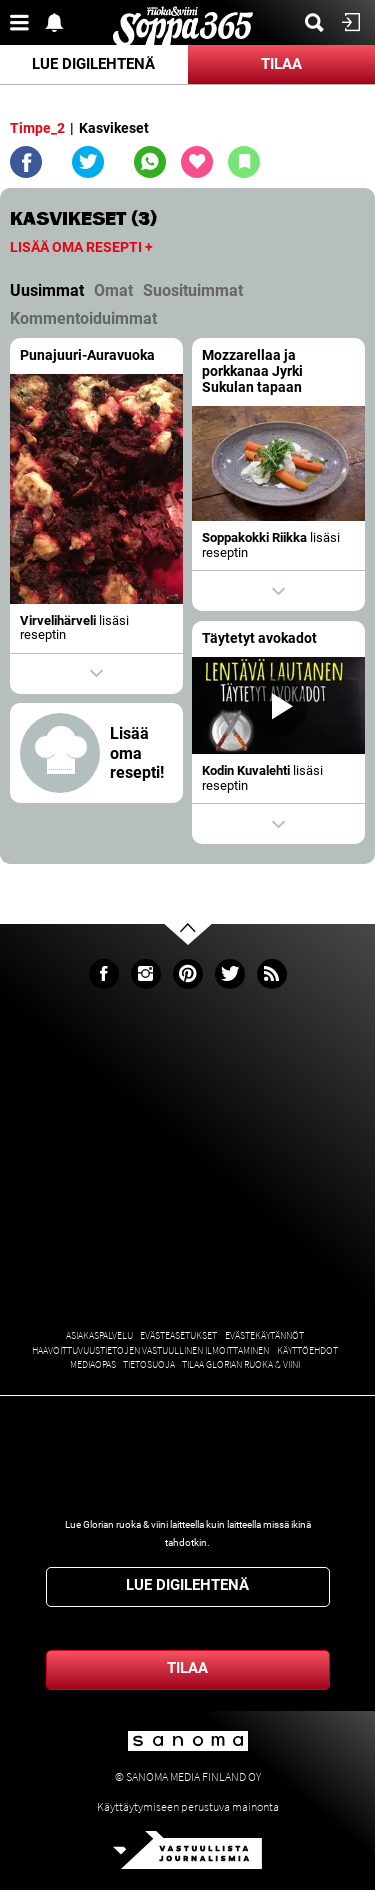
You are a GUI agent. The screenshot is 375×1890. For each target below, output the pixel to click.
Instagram (146, 974)
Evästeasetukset (178, 1335)
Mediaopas (93, 1364)
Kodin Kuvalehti (246, 770)
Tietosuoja (149, 1364)
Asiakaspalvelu (99, 1335)
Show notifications (60, 22)
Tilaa (281, 64)
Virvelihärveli (58, 620)
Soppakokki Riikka (254, 537)
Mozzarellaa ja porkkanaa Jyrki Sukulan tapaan (252, 371)
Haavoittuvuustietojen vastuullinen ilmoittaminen (150, 1350)
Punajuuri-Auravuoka (87, 355)
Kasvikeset (114, 128)
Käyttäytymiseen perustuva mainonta (188, 1806)
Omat (113, 290)
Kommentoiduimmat (83, 318)
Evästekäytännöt (264, 1335)
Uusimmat (47, 290)
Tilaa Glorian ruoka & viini (241, 1364)
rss (272, 974)
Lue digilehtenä (93, 64)
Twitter (230, 974)
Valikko (25, 22)
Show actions (96, 674)
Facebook (104, 974)
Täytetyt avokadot (259, 638)
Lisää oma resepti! (137, 752)
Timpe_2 (37, 128)
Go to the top (205, 965)
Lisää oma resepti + (81, 247)
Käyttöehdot (307, 1350)
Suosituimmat (193, 290)
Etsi (320, 22)
